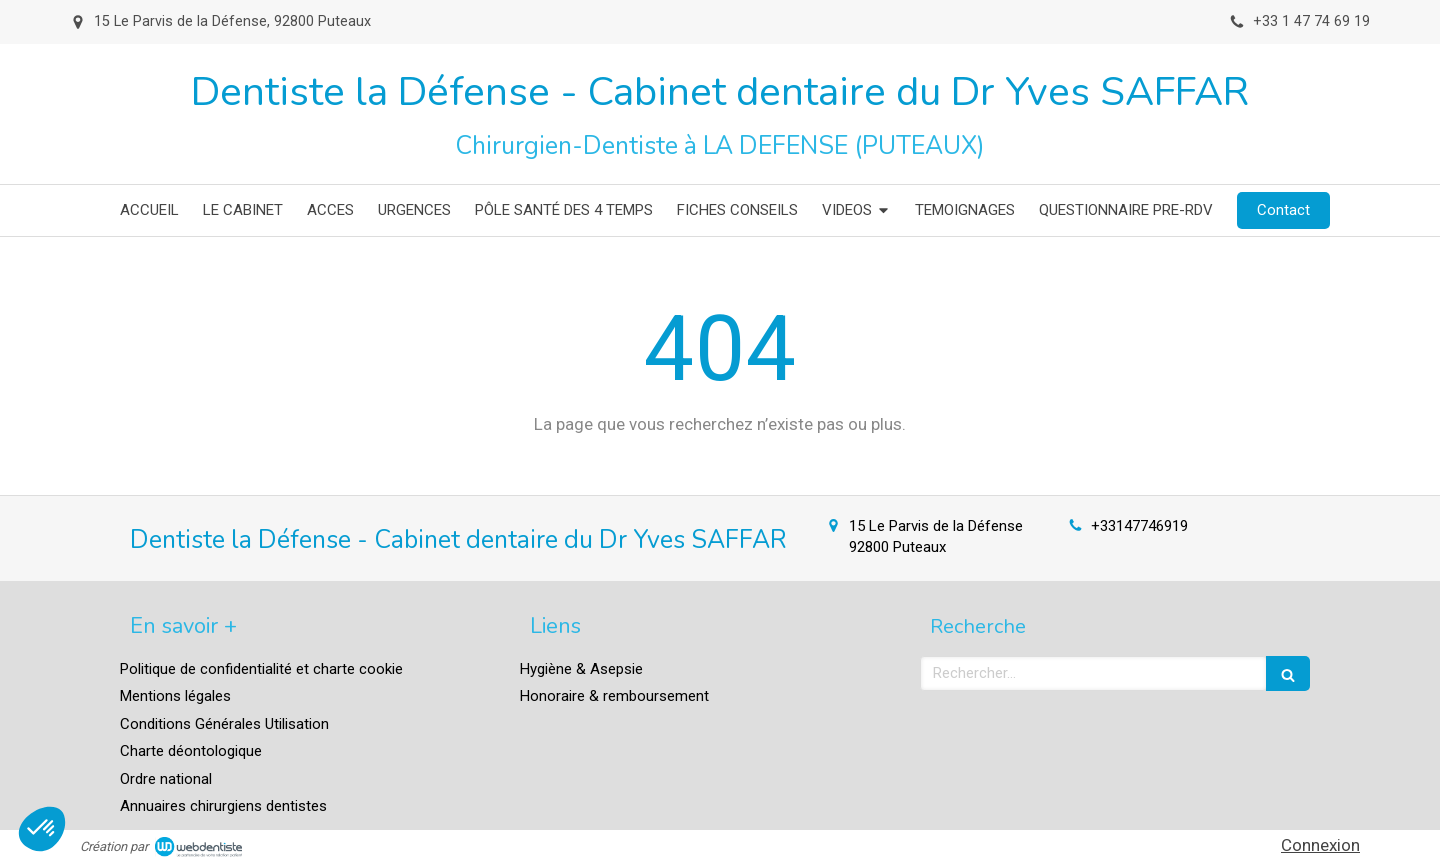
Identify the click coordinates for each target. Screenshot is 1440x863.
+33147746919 (1139, 526)
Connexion (1320, 845)
